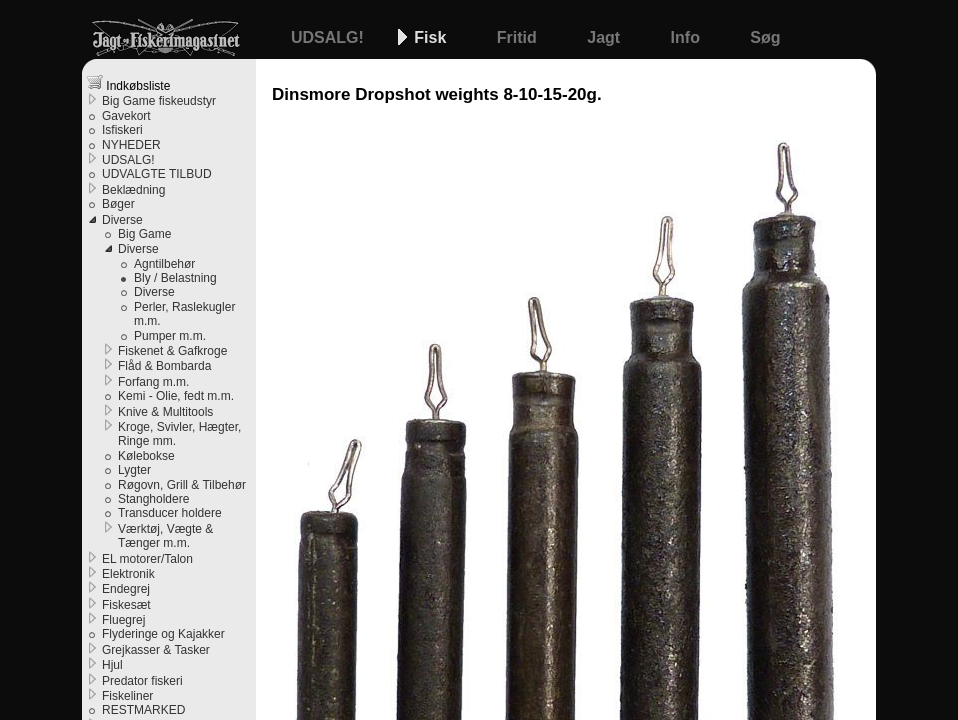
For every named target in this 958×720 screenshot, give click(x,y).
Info (688, 37)
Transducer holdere (170, 513)
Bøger (118, 204)
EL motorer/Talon (147, 559)
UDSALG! (329, 37)
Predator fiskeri (142, 681)
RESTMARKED (143, 710)
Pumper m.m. (170, 336)
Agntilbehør (164, 264)
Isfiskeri (122, 130)
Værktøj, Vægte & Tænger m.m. (165, 536)
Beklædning (133, 190)
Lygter (134, 470)
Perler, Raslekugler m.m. (184, 314)
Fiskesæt (126, 605)
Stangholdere (153, 499)
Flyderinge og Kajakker (163, 634)
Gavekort (126, 116)
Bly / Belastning (175, 278)
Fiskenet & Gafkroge (172, 351)
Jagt (605, 37)
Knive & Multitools (165, 412)
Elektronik (128, 574)
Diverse (122, 220)
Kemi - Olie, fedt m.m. (176, 396)
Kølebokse (146, 456)
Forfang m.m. (153, 382)
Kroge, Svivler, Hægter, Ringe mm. (179, 434)
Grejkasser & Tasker (156, 650)
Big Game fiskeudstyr (159, 101)
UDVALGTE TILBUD (157, 174)
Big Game (144, 234)
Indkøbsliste (128, 83)
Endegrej (126, 589)
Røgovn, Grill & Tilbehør (182, 485)
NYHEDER (131, 145)
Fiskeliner (127, 696)
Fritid (519, 37)
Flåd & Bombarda (164, 366)
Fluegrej (123, 620)
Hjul (112, 665)
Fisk (432, 37)
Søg (765, 37)
